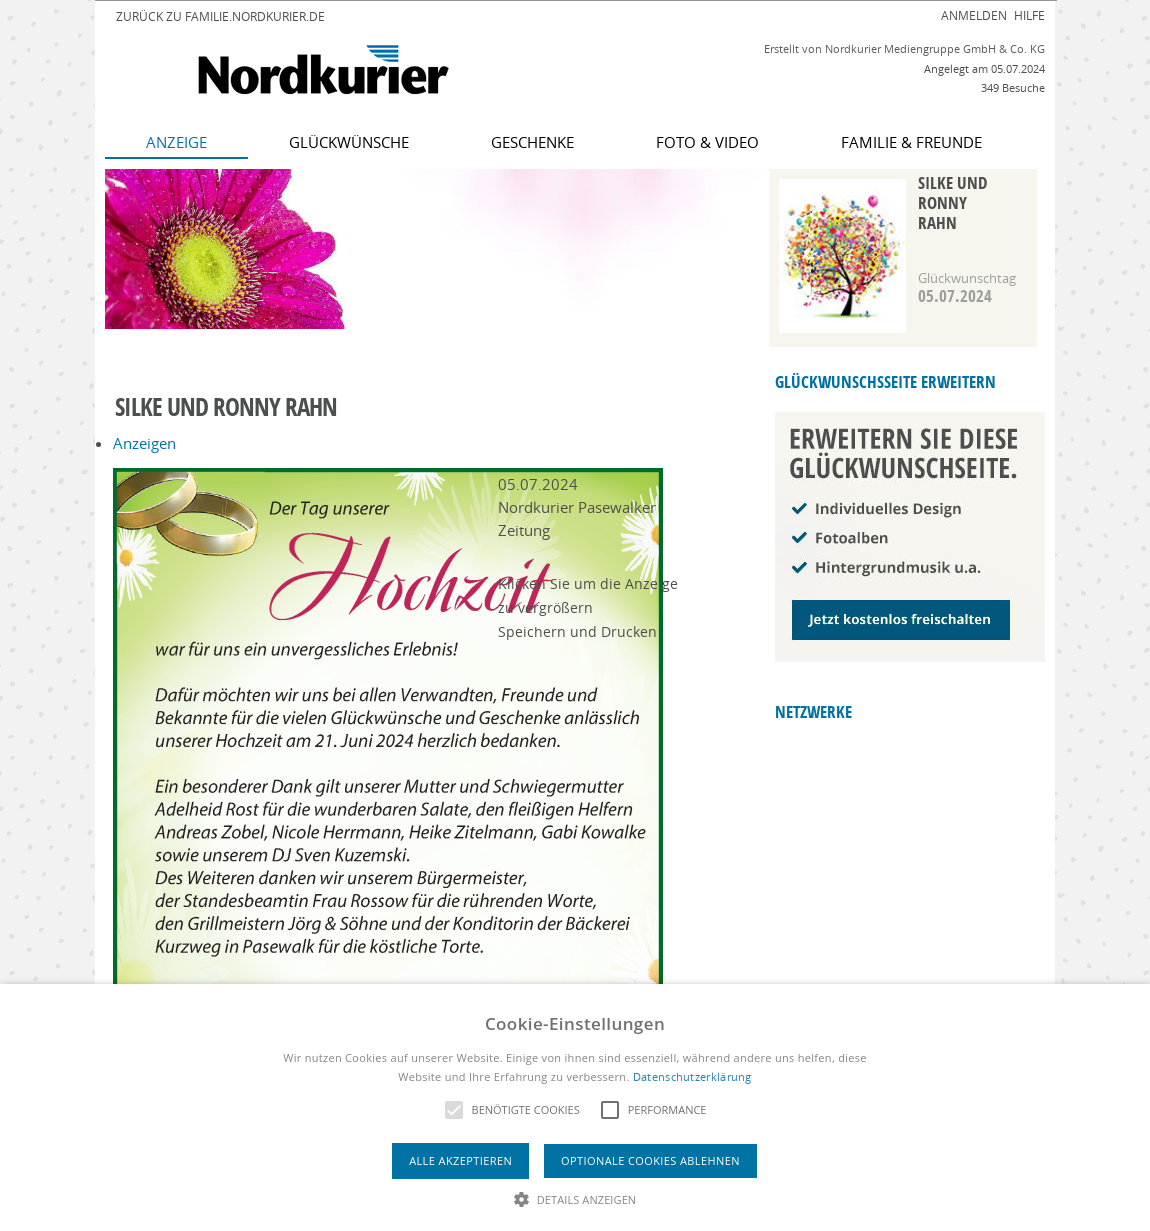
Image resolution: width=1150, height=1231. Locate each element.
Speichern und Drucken (577, 631)
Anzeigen (144, 443)
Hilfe (1029, 15)
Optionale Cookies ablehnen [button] (650, 1160)
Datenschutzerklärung (692, 1076)
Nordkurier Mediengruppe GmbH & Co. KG (935, 49)
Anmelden (974, 15)
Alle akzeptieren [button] (460, 1160)
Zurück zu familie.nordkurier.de (220, 16)
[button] (575, 1198)
